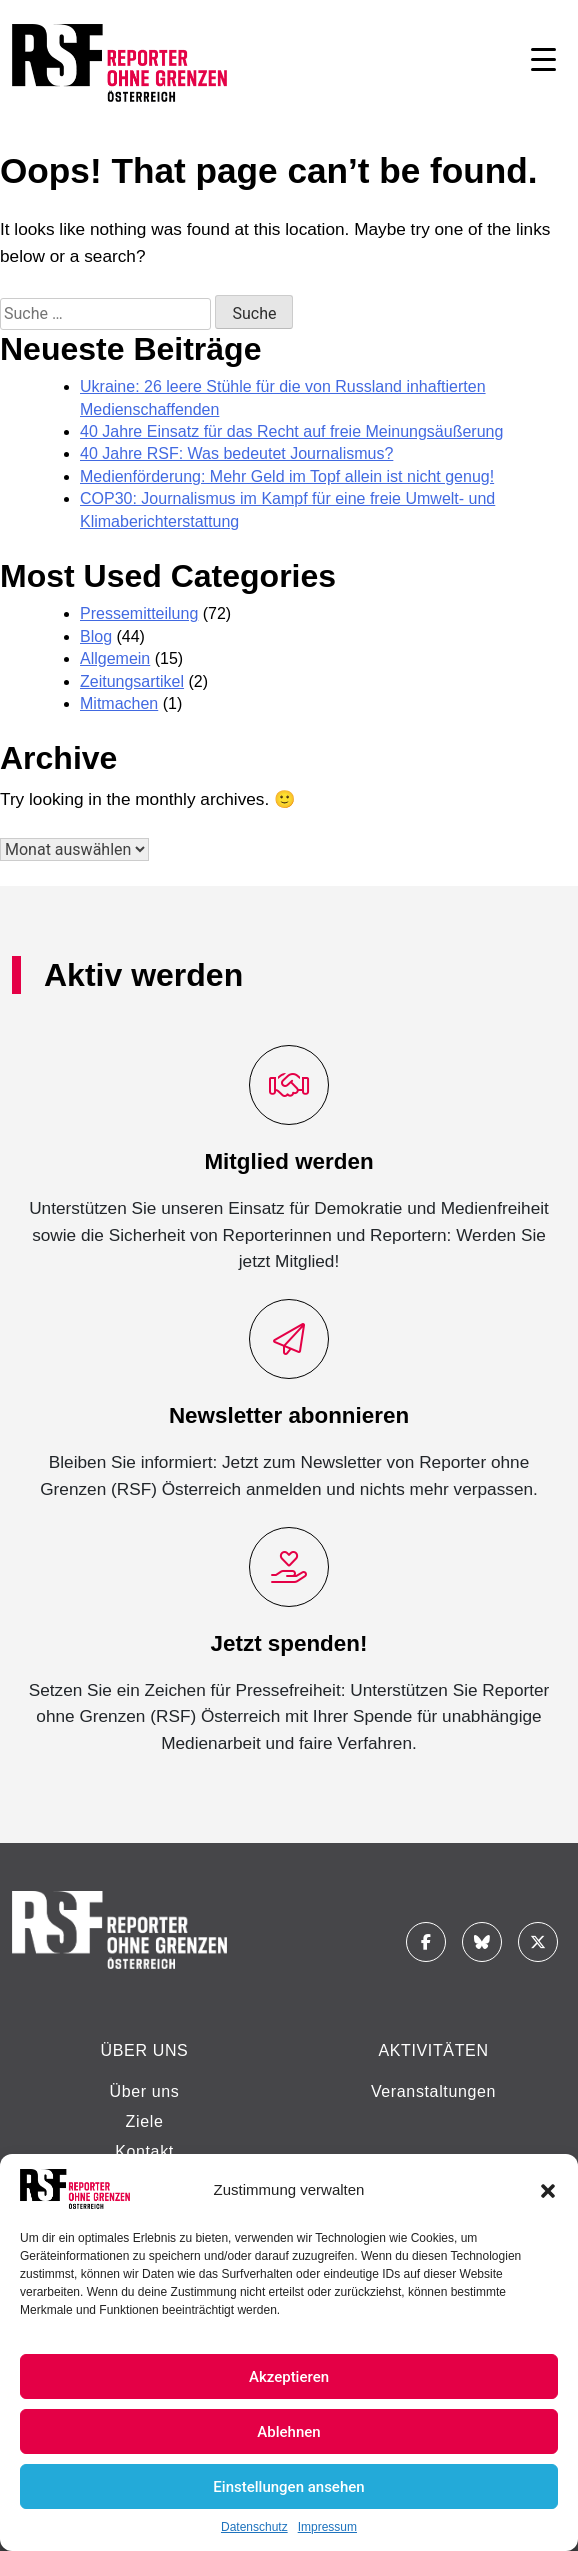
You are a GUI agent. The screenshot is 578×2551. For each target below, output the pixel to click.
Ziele (145, 2121)
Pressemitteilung (139, 613)
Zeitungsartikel (132, 681)
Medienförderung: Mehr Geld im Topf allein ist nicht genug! (287, 476)
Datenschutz (254, 2527)
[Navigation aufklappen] (543, 63)
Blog (96, 636)
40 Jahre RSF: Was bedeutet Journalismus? (236, 453)
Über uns (144, 2091)
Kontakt (144, 2151)
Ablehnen (288, 2432)
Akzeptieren (289, 2377)
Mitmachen (119, 703)
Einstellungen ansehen (288, 2487)
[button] (548, 2189)
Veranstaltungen (433, 2091)
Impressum (327, 2527)
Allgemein (115, 658)
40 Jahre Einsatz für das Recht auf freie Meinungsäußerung (291, 431)
